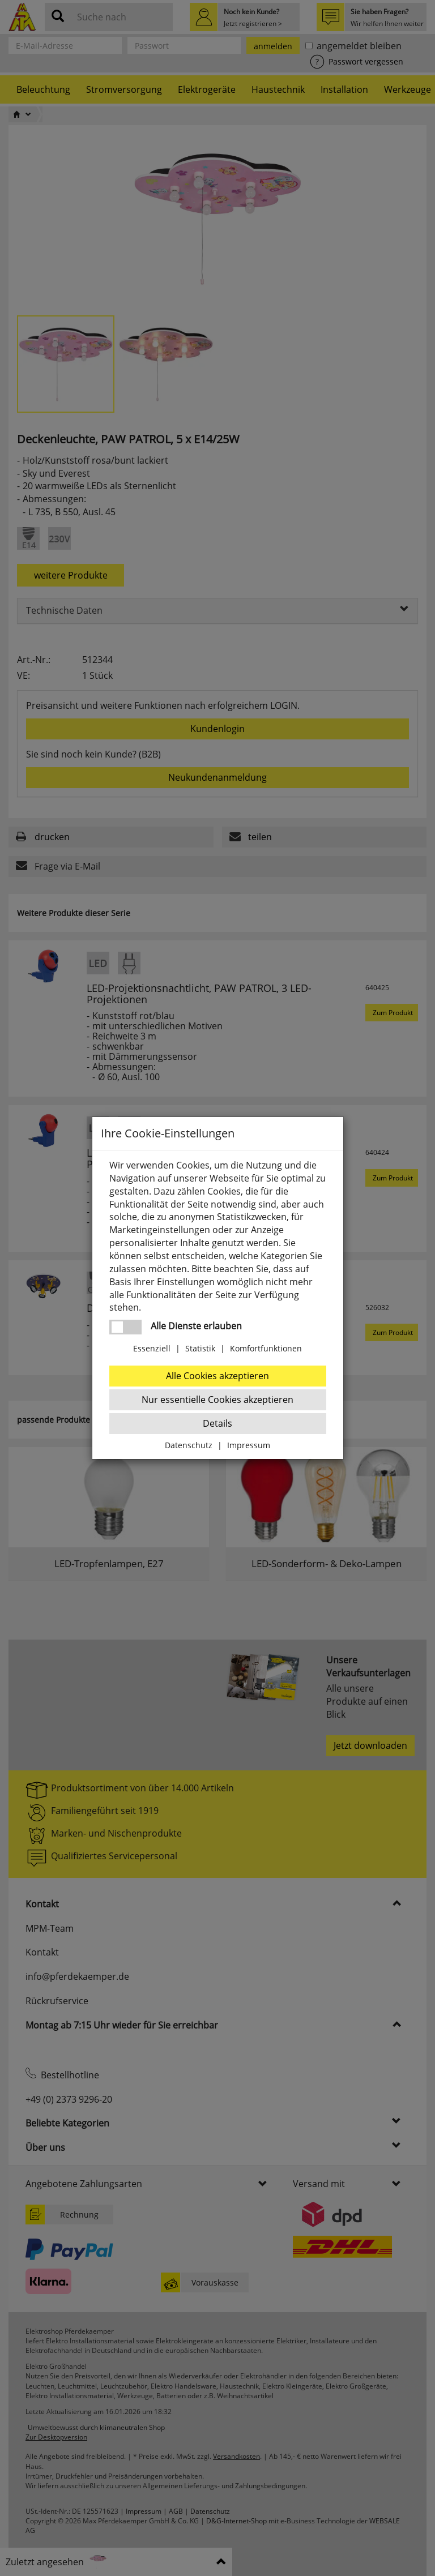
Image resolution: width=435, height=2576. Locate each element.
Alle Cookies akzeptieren (217, 1376)
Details (217, 1423)
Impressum (248, 1445)
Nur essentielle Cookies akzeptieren (217, 1399)
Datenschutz (188, 1445)
